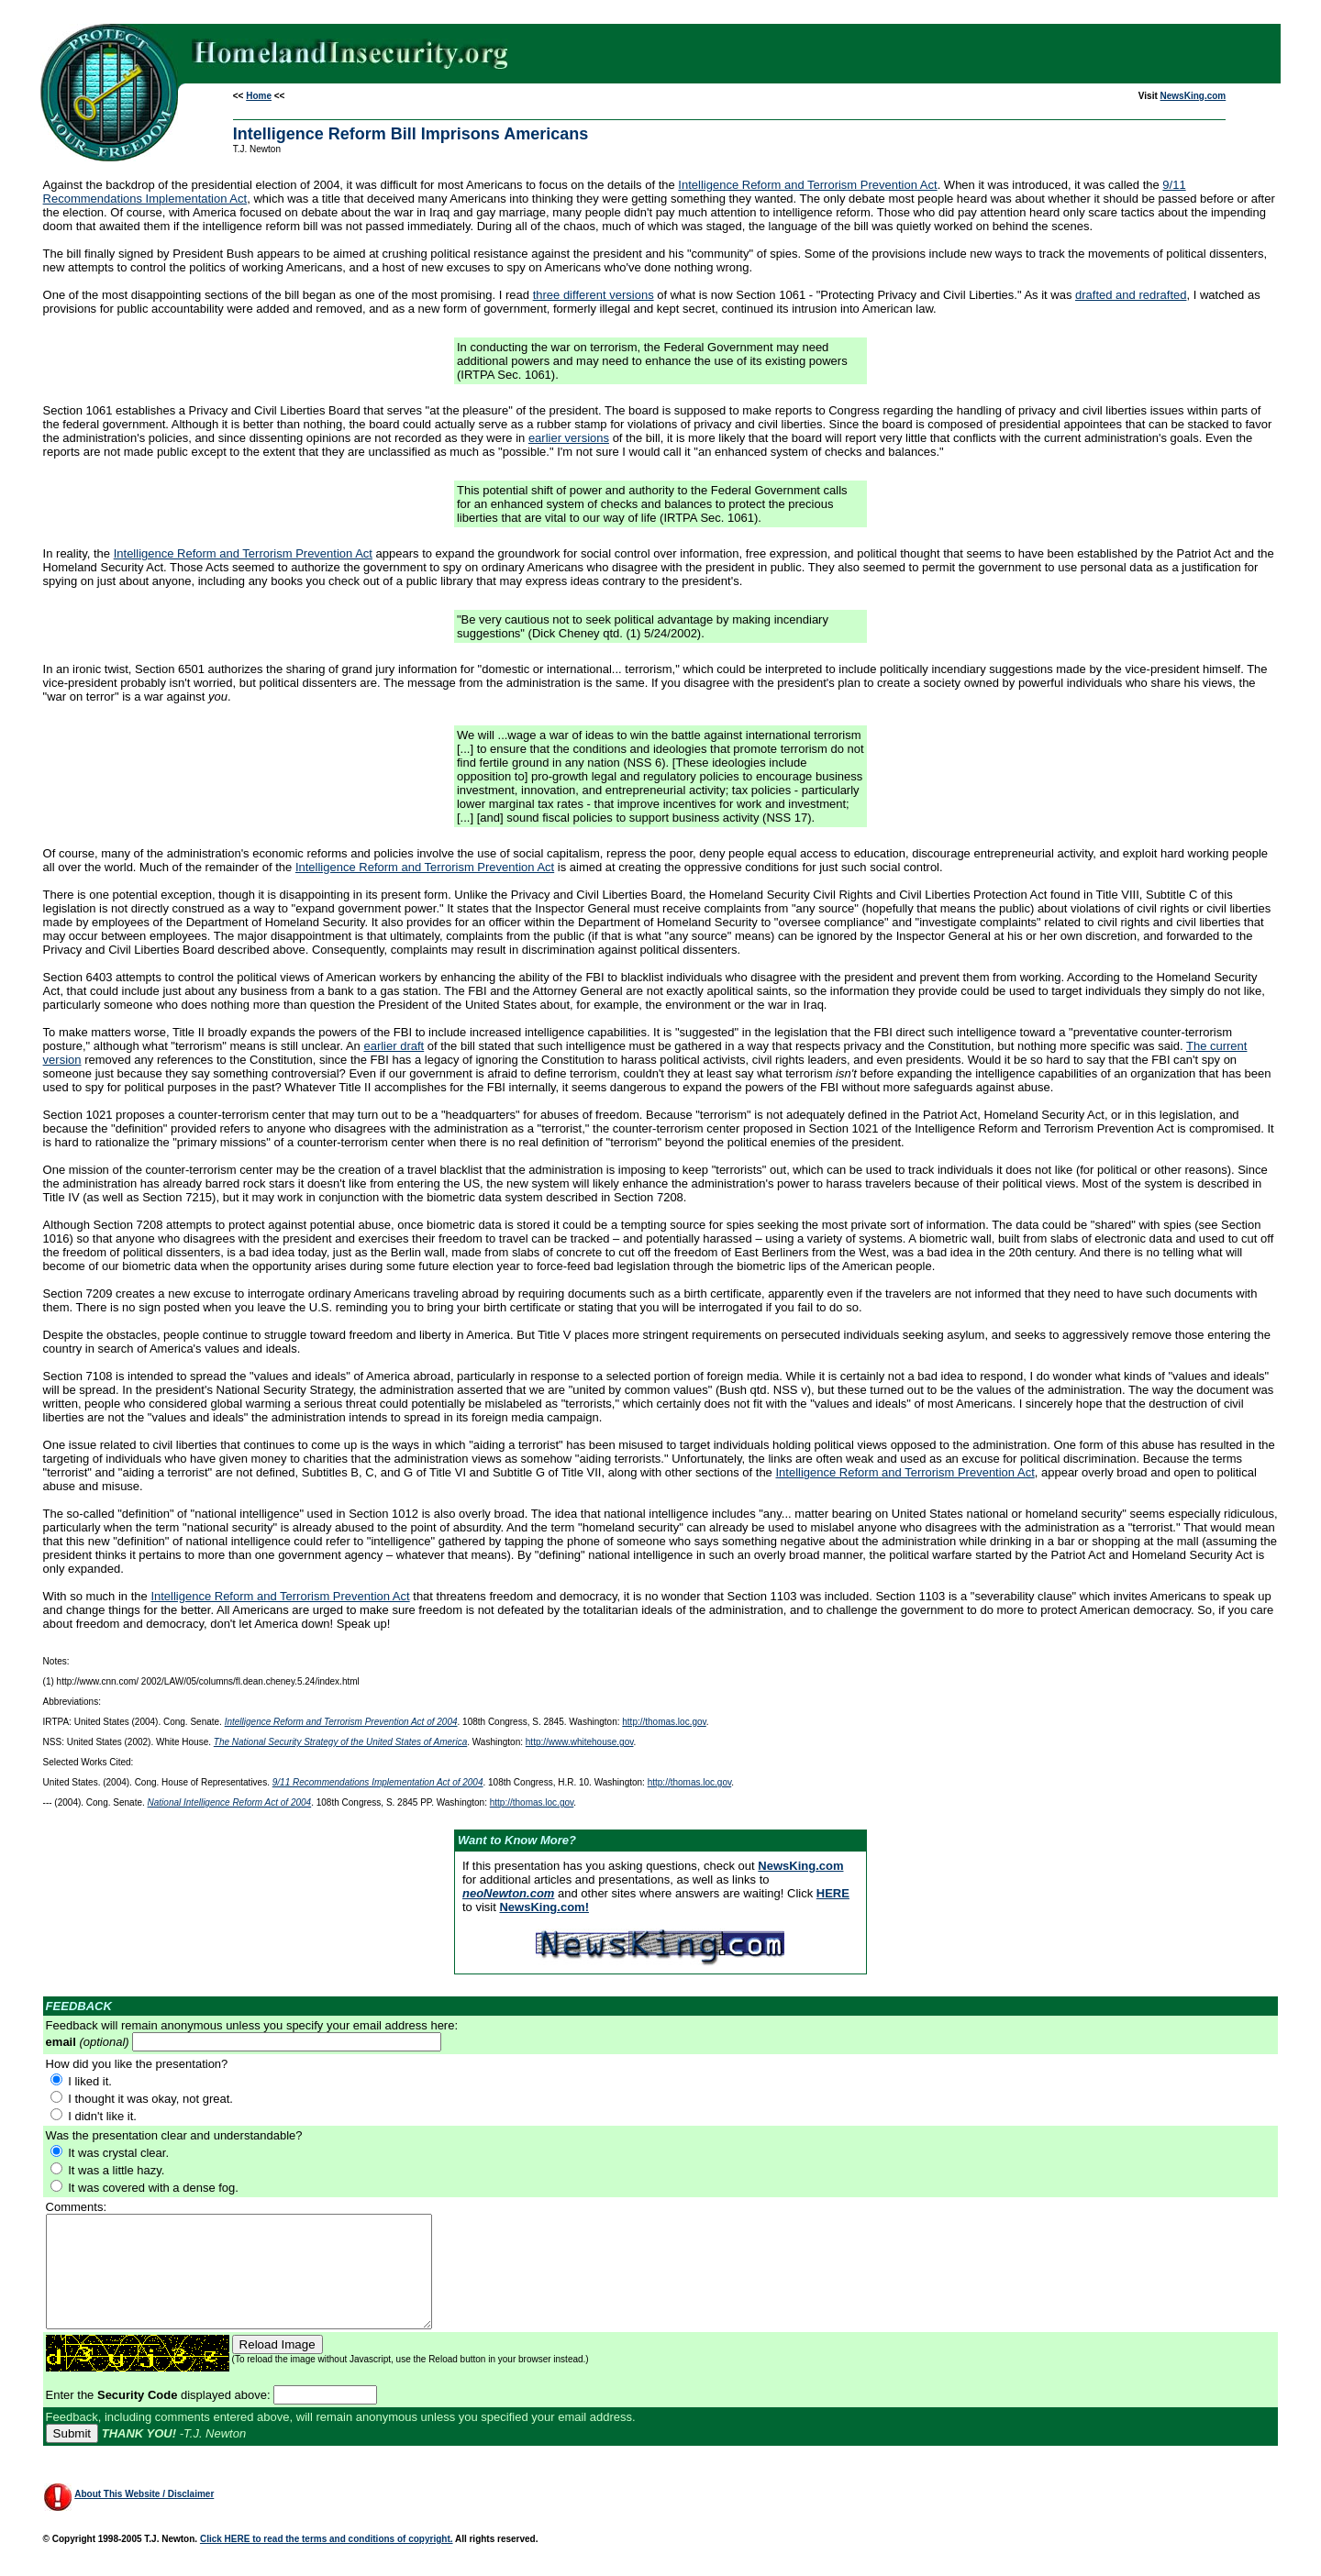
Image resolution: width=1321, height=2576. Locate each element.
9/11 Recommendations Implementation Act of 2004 (377, 1782)
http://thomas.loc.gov (664, 1722)
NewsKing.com (1193, 96)
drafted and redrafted (1130, 295)
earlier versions (568, 438)
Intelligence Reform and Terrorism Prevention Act (807, 185)
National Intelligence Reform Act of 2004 (230, 1802)
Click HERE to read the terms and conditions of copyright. (326, 2561)
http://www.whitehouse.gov (580, 1742)
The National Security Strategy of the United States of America (340, 1742)
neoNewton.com (508, 1893)
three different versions (593, 295)
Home (259, 96)
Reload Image (277, 2366)
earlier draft (393, 1046)
